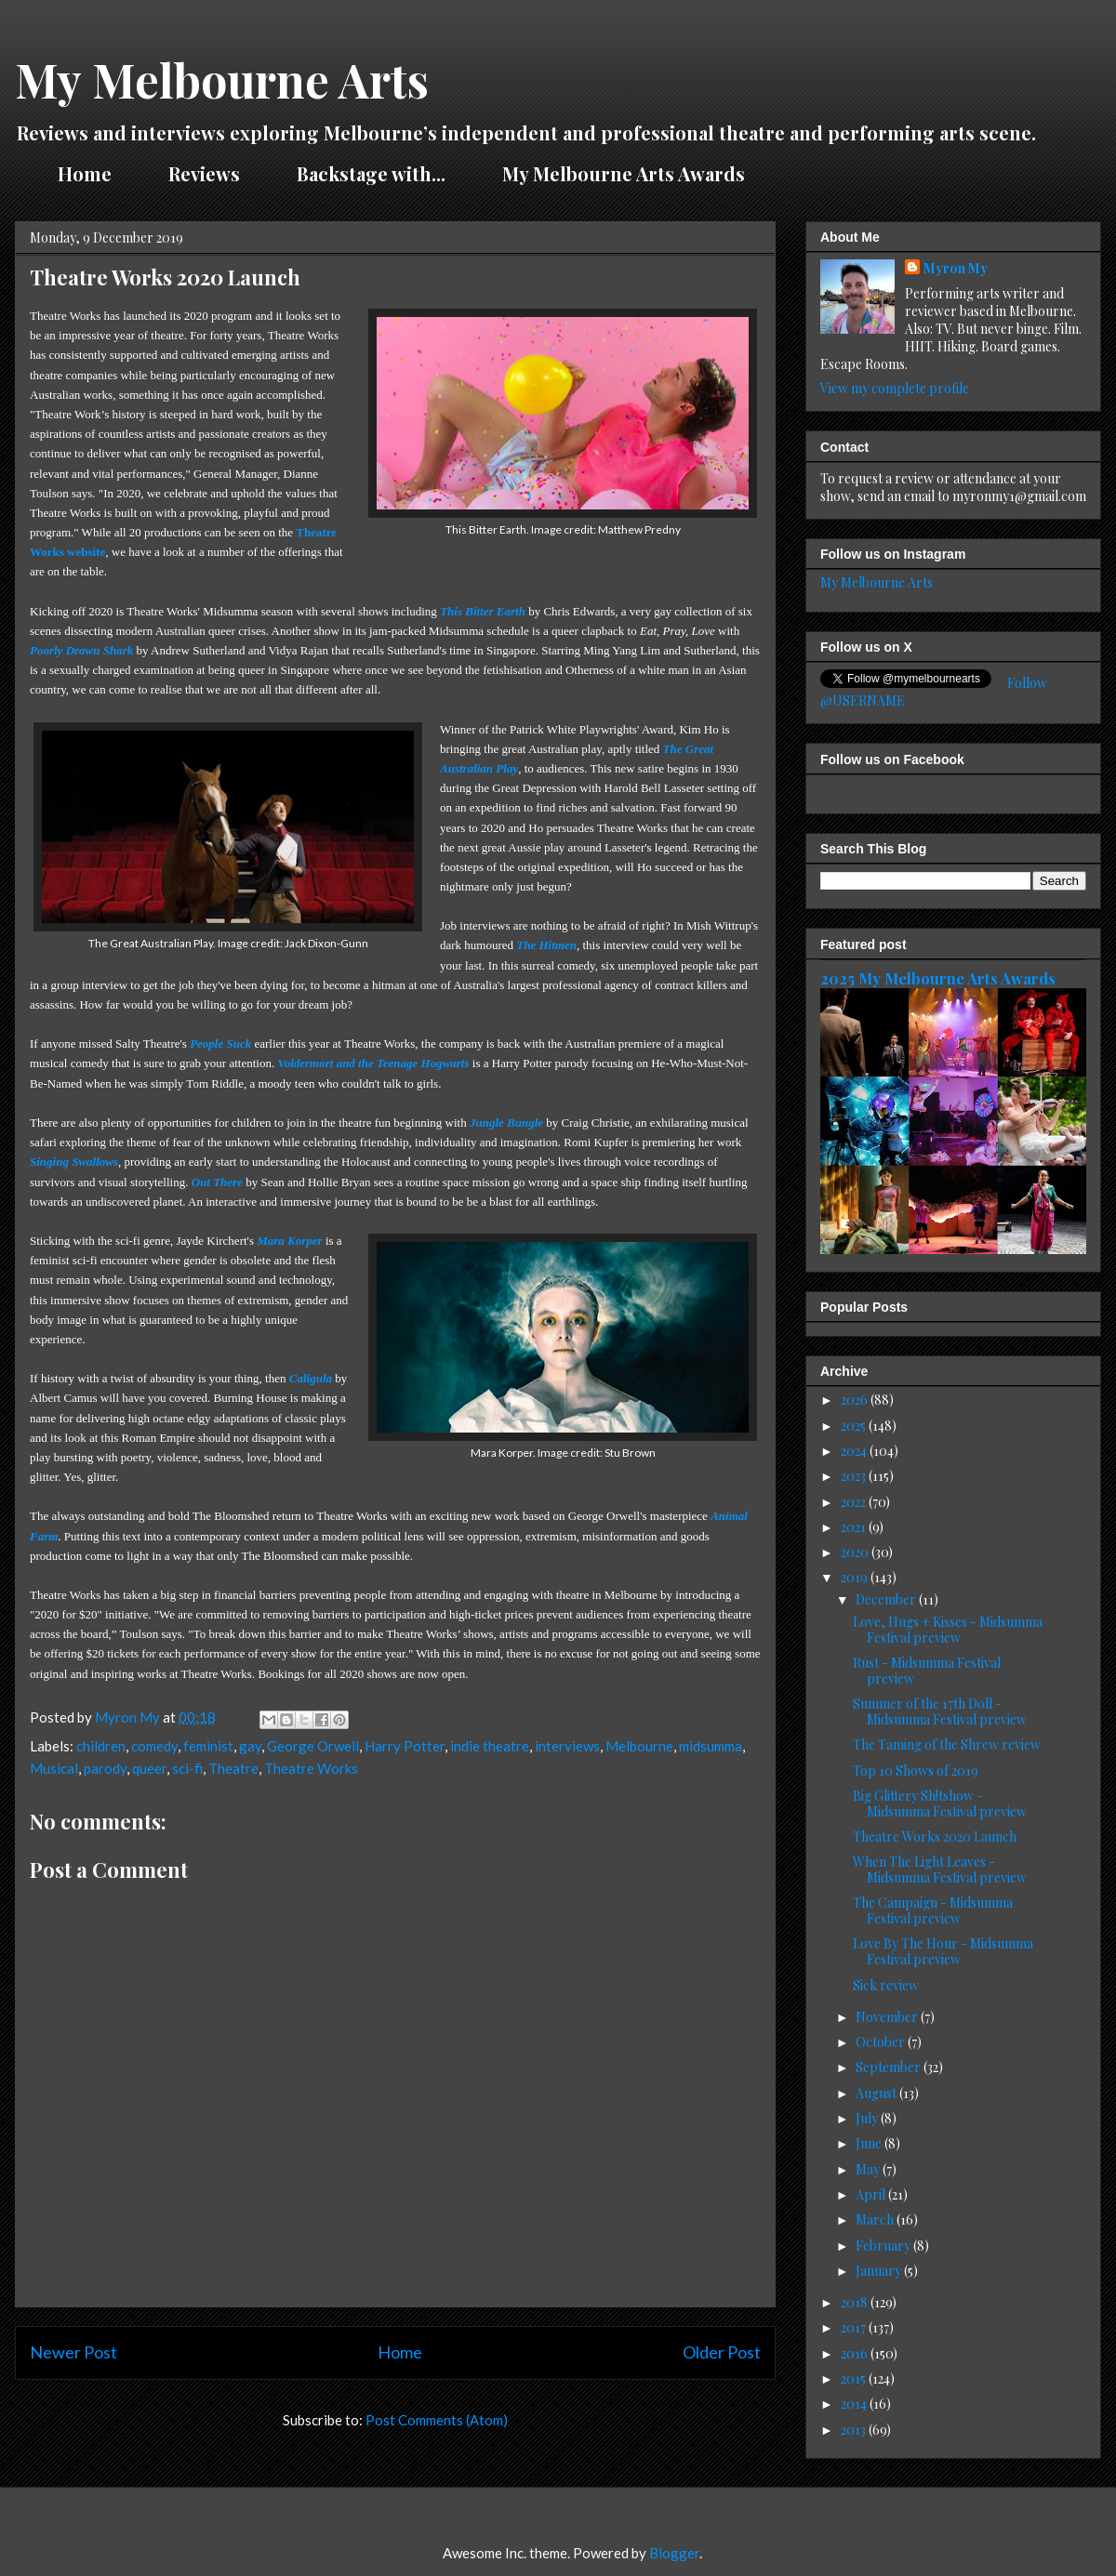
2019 (855, 1577)
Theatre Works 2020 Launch (934, 1836)
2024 (855, 1451)
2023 (855, 1476)
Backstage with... (371, 173)
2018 (855, 2302)
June (870, 2143)
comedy (154, 1745)
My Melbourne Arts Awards (623, 173)
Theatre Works (311, 1768)
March (876, 2219)
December (887, 1599)
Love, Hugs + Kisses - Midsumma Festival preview (948, 1629)
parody (105, 1768)
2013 (855, 2429)
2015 (855, 2378)
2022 (855, 1502)
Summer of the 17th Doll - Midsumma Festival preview (940, 1711)
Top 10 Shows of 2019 (915, 1770)
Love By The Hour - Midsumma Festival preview (943, 1951)
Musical (54, 1768)
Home (85, 173)
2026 (855, 1399)
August (877, 2093)
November (888, 2017)
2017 (855, 2327)
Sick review (886, 1985)
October (882, 2042)
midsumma (710, 1745)
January (880, 2270)
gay (250, 1745)
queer (149, 1768)
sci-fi (187, 1768)
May (869, 2169)
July (868, 2118)
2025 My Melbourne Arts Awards (938, 978)
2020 (856, 1552)
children (101, 1745)
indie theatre (489, 1745)
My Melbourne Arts (222, 79)
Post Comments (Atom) (436, 2419)
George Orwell (313, 1745)
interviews (567, 1745)
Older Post (722, 2352)
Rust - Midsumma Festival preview (927, 1670)
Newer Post (73, 2352)
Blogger (674, 2552)
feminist (208, 1745)
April (872, 2194)
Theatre (233, 1768)
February (884, 2245)
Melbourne (639, 1745)
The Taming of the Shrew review (947, 1744)
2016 (855, 2353)
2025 (855, 1425)
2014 (855, 2403)
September (889, 2067)
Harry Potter (405, 1745)
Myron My (955, 268)
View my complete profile (894, 388)
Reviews (204, 173)
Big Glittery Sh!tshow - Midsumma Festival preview (940, 1803)
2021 (855, 1527)
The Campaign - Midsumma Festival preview (933, 1910)
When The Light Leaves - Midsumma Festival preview (940, 1869)
